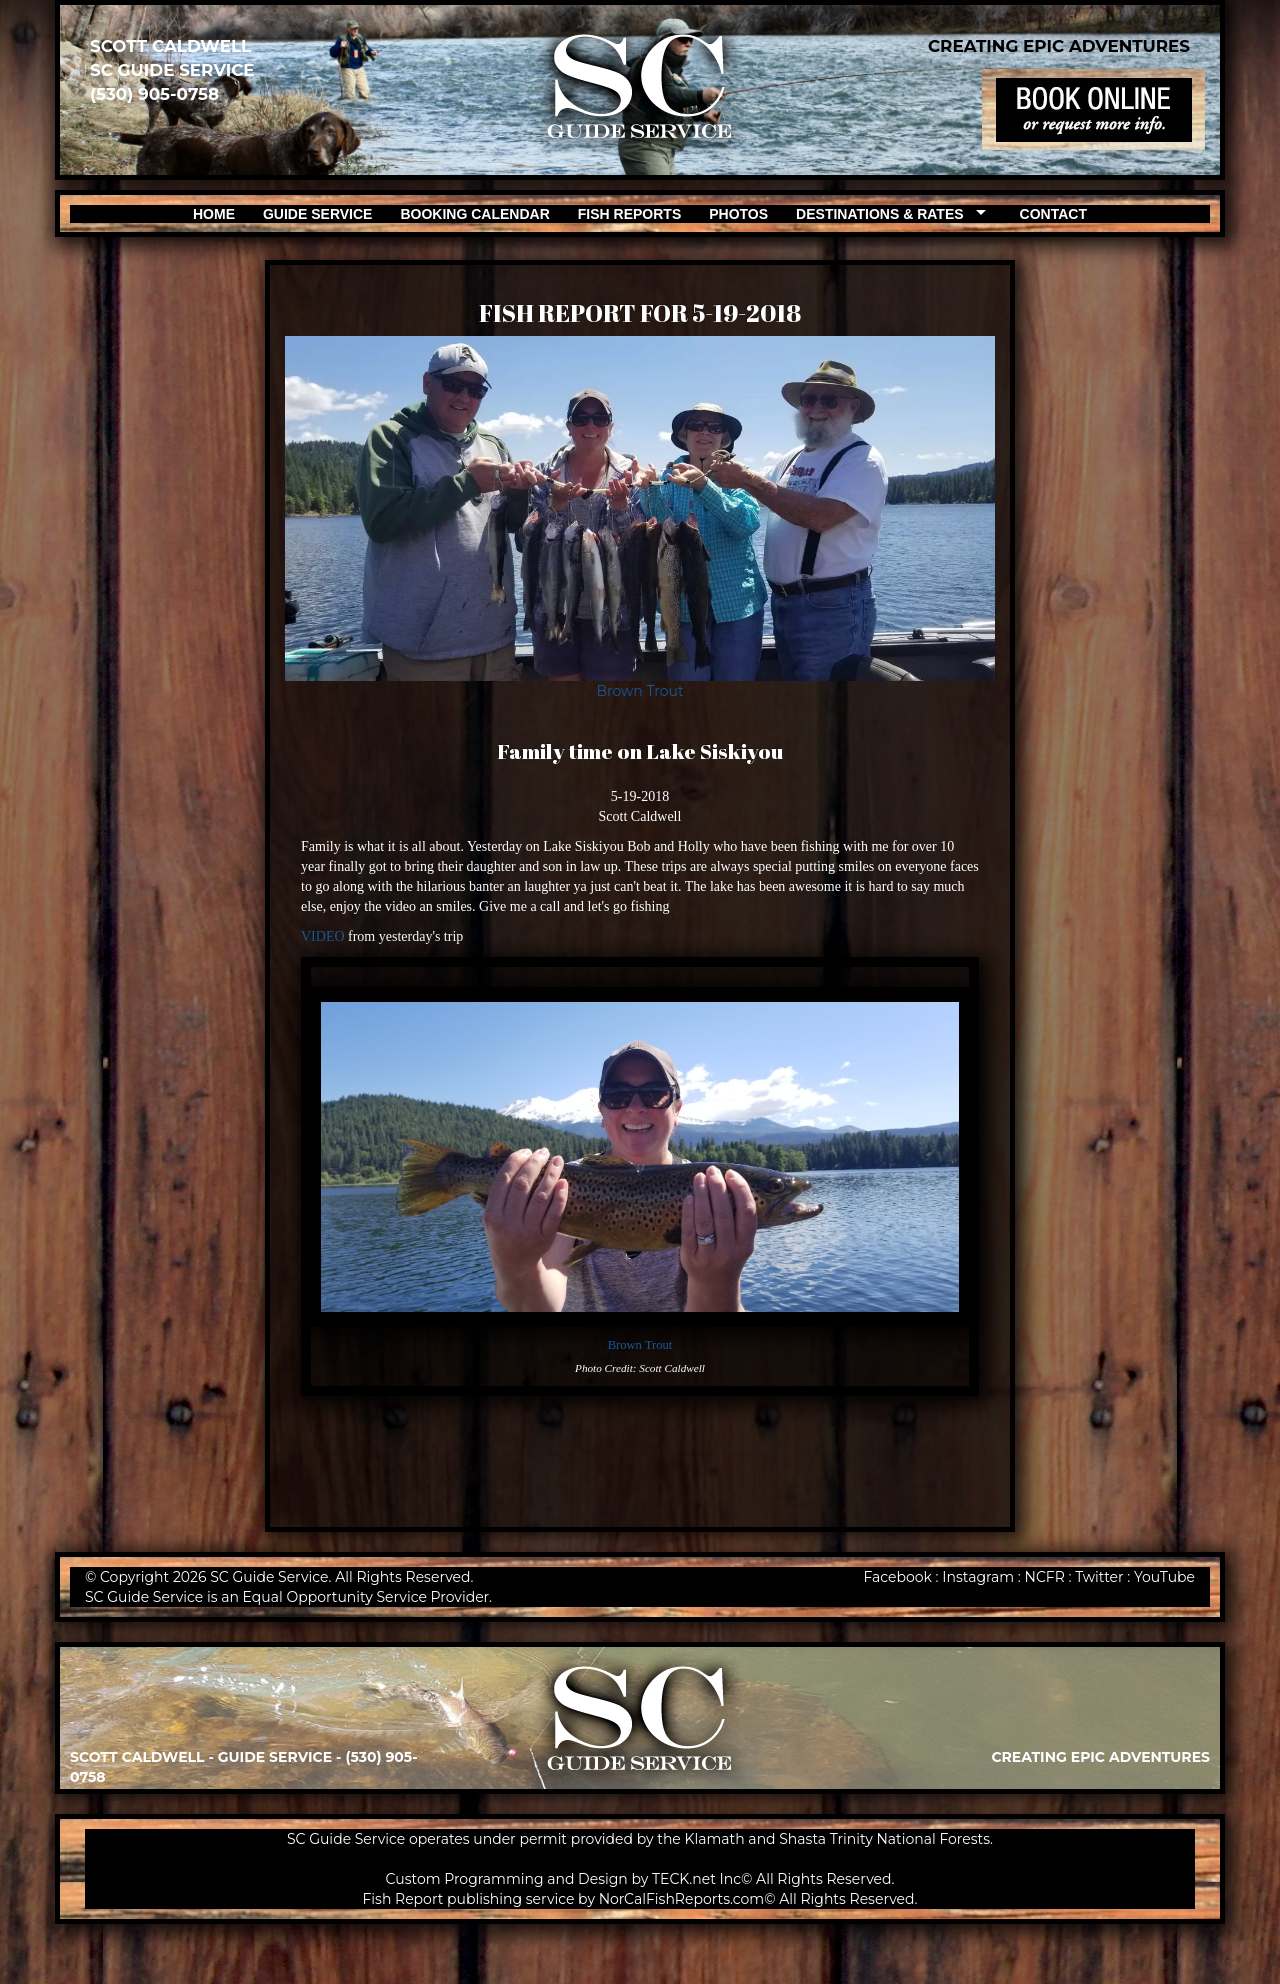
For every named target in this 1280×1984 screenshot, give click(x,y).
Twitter (1099, 1577)
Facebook (897, 1577)
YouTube (1164, 1577)
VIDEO (323, 936)
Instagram (978, 1577)
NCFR (1045, 1577)
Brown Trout (639, 691)
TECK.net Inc (696, 1879)
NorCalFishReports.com (682, 1899)
